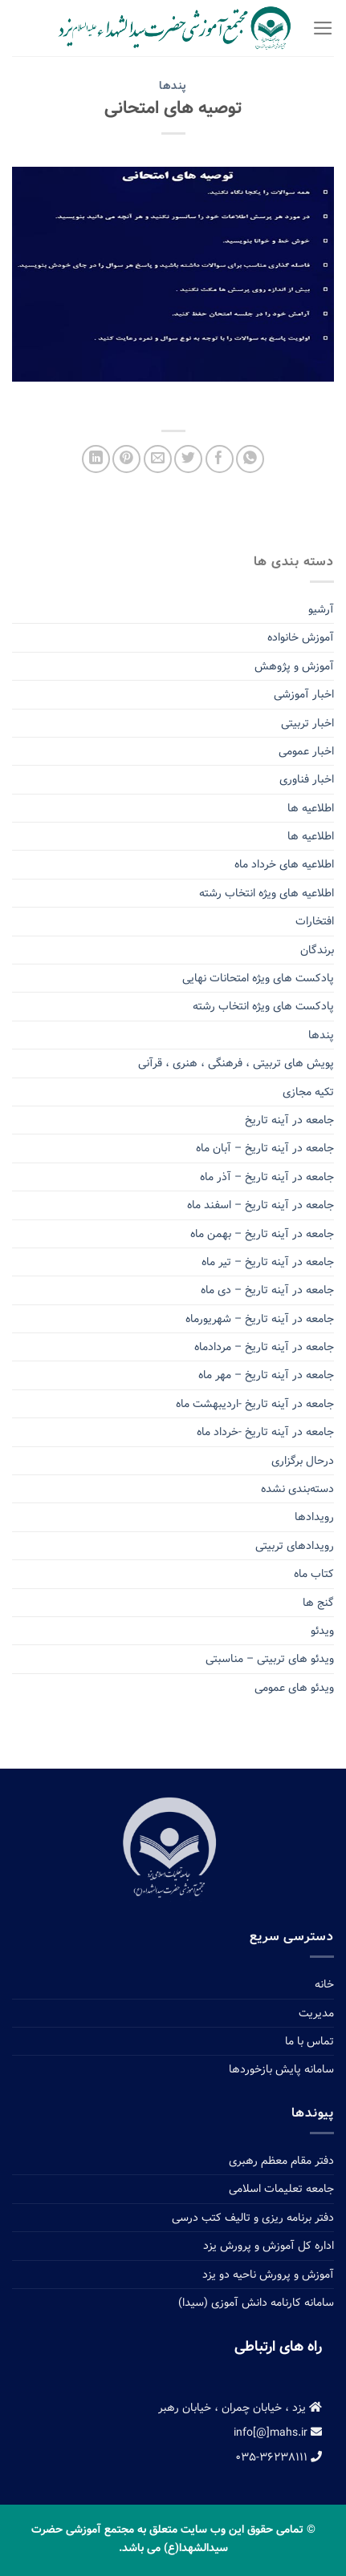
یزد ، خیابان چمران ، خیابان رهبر (240, 2407)
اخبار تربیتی (307, 723)
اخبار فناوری (306, 779)
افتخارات (314, 921)
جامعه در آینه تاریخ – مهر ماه (266, 1375)
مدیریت (316, 2013)
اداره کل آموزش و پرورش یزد (268, 2246)
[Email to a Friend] (158, 459)
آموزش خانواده (300, 637)
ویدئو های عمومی (294, 1687)
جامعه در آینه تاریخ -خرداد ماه (265, 1432)
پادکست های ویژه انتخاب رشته (263, 1006)
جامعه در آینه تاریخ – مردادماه (264, 1347)
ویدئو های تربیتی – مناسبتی (270, 1659)
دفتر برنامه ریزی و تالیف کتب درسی (253, 2217)
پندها (173, 86)
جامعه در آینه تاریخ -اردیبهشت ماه (255, 1404)
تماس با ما (309, 2041)
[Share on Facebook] (220, 459)
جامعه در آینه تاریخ (289, 1120)
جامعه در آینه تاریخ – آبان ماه (265, 1148)
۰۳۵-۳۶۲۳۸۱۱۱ (278, 2457)
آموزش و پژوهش (294, 666)
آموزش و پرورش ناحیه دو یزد (268, 2274)
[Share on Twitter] (188, 459)
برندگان (317, 950)
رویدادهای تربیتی (294, 1546)
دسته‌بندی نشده (297, 1489)
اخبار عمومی (306, 751)
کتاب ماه (314, 1574)
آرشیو (321, 609)
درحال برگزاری (302, 1461)
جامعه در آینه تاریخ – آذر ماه (267, 1177)
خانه (324, 1984)
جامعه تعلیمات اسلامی (281, 2189)
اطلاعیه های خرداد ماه (284, 864)
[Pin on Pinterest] (126, 459)
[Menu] (323, 28)
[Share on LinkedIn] (96, 459)
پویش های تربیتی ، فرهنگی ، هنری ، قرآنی (236, 1063)
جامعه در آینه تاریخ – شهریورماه (259, 1319)
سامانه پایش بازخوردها (281, 2069)
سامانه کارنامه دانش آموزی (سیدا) (256, 2302)
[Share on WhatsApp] (250, 459)
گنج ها (318, 1603)
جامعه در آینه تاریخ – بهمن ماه (262, 1234)
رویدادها (314, 1517)
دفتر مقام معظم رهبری (281, 2161)
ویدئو (322, 1631)
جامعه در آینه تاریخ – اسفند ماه (260, 1205)
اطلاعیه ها (310, 808)
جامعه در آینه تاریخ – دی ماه (267, 1290)
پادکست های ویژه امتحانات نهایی (258, 978)
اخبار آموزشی (304, 694)
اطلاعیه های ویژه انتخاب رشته (266, 893)
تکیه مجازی (308, 1092)
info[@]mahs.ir (278, 2432)
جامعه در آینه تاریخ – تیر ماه (267, 1262)
